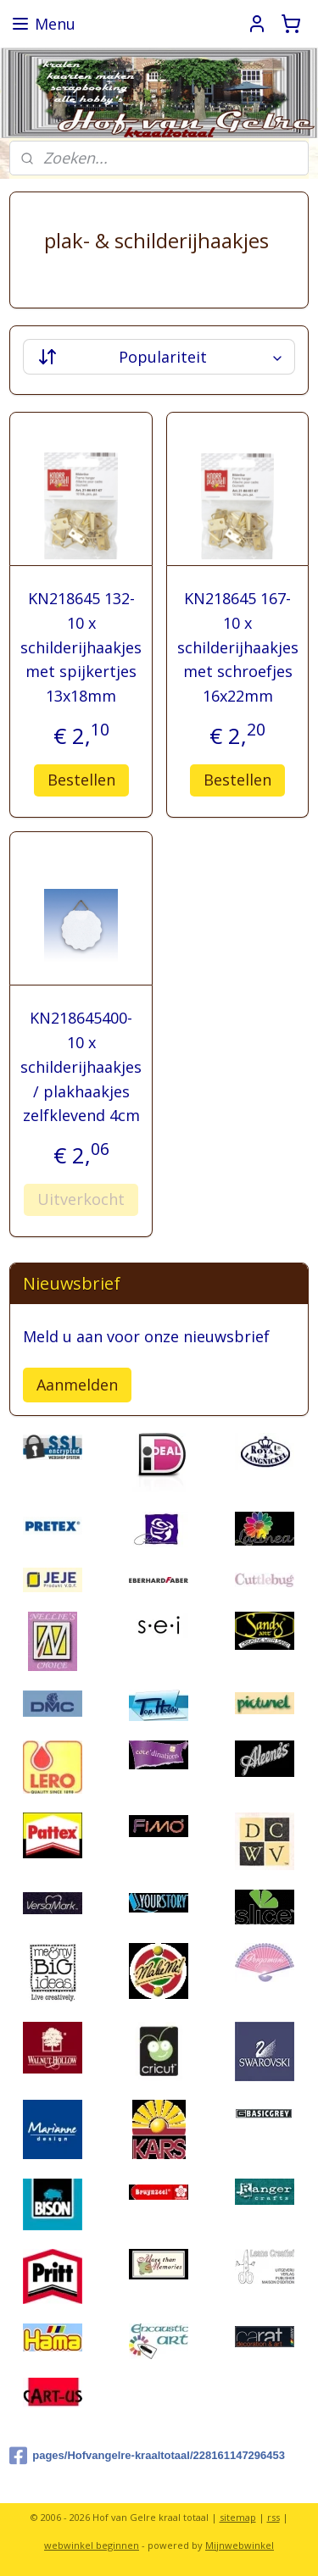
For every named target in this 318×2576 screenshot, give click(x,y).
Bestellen (81, 779)
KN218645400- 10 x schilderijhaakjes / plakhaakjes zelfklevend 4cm (81, 1066)
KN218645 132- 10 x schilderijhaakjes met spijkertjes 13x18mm (81, 647)
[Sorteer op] (159, 357)
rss (273, 2517)
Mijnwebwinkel (239, 2545)
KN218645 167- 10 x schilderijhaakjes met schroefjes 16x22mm (237, 647)
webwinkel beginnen (91, 2545)
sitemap (238, 2517)
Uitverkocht (81, 1199)
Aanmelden (77, 1384)
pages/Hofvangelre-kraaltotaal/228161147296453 (147, 2456)
